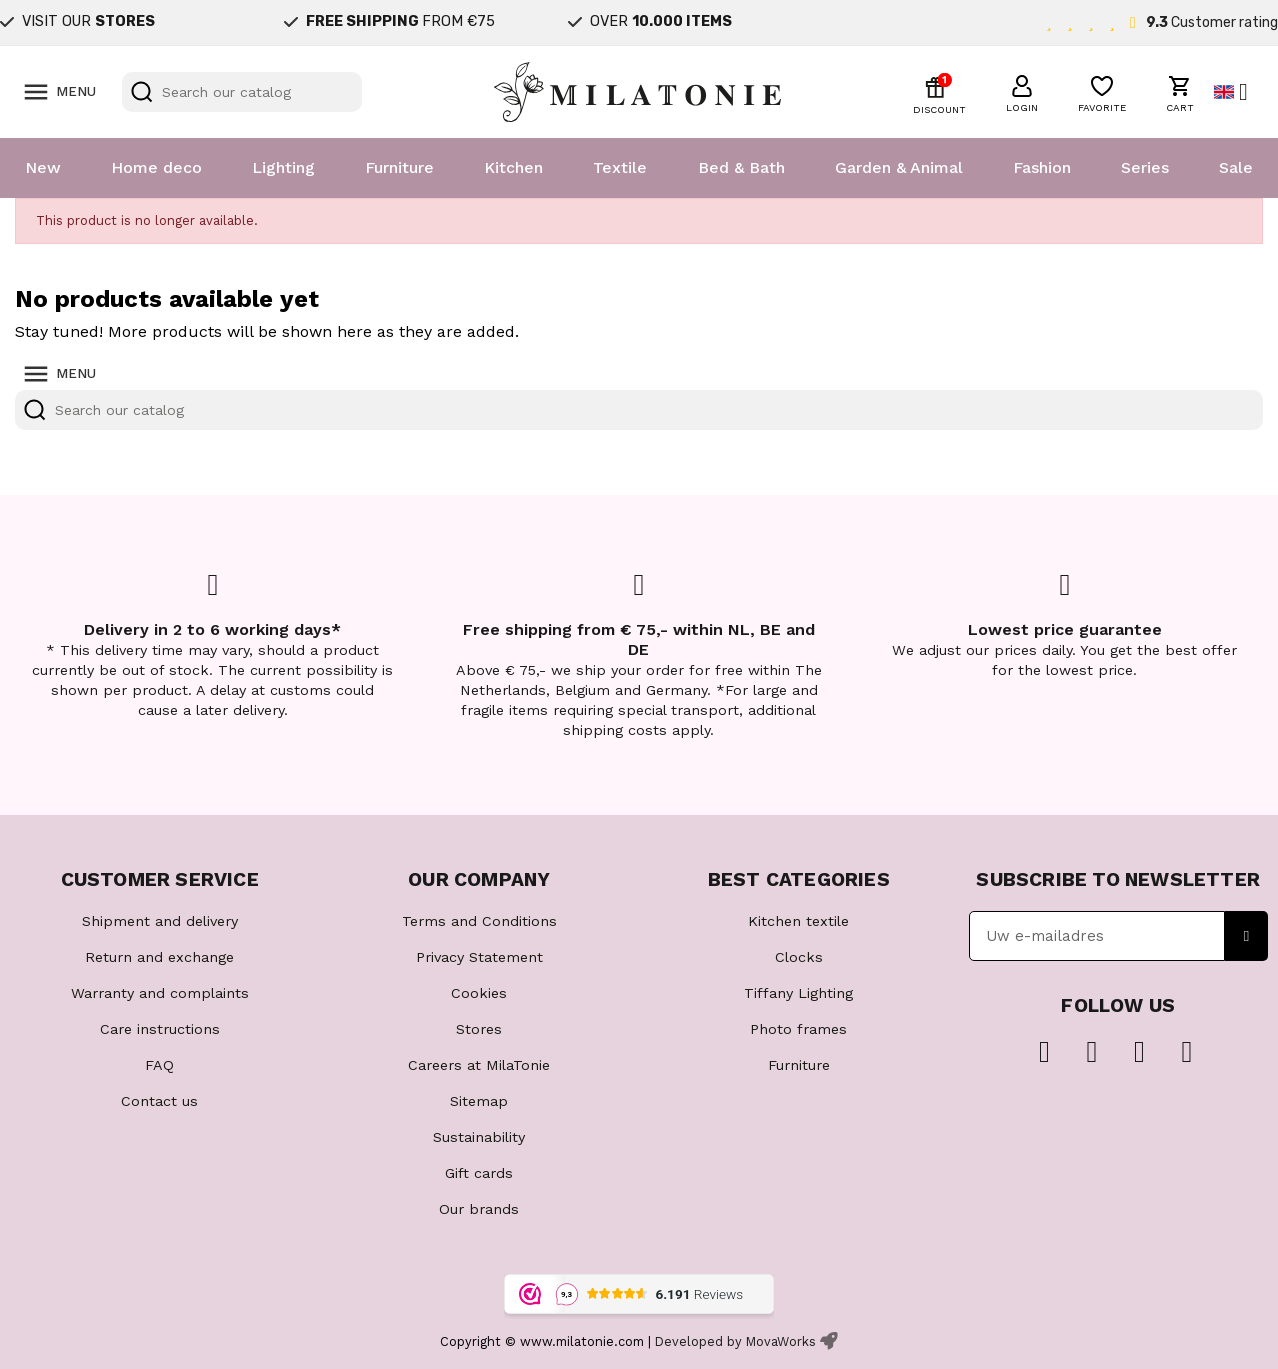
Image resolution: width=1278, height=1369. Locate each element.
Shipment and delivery (160, 921)
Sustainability (479, 1137)
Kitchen (513, 167)
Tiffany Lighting (798, 993)
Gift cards (479, 1173)
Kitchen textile (798, 921)
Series (1145, 167)
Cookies (479, 993)
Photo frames (798, 1029)
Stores (479, 1029)
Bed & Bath (741, 167)
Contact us (159, 1101)
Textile (620, 167)
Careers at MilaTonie (479, 1065)
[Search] (242, 92)
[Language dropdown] (1238, 92)
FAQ (159, 1065)
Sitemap (479, 1101)
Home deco (156, 167)
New (43, 167)
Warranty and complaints (160, 993)
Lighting (283, 167)
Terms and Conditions (479, 921)
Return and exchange (159, 957)
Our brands (479, 1209)
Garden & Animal (899, 167)
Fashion (1042, 167)
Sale (1236, 167)
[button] (1022, 91)
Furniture (399, 167)
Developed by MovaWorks (735, 1341)
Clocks (799, 957)
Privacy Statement (479, 957)
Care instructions (160, 1029)
